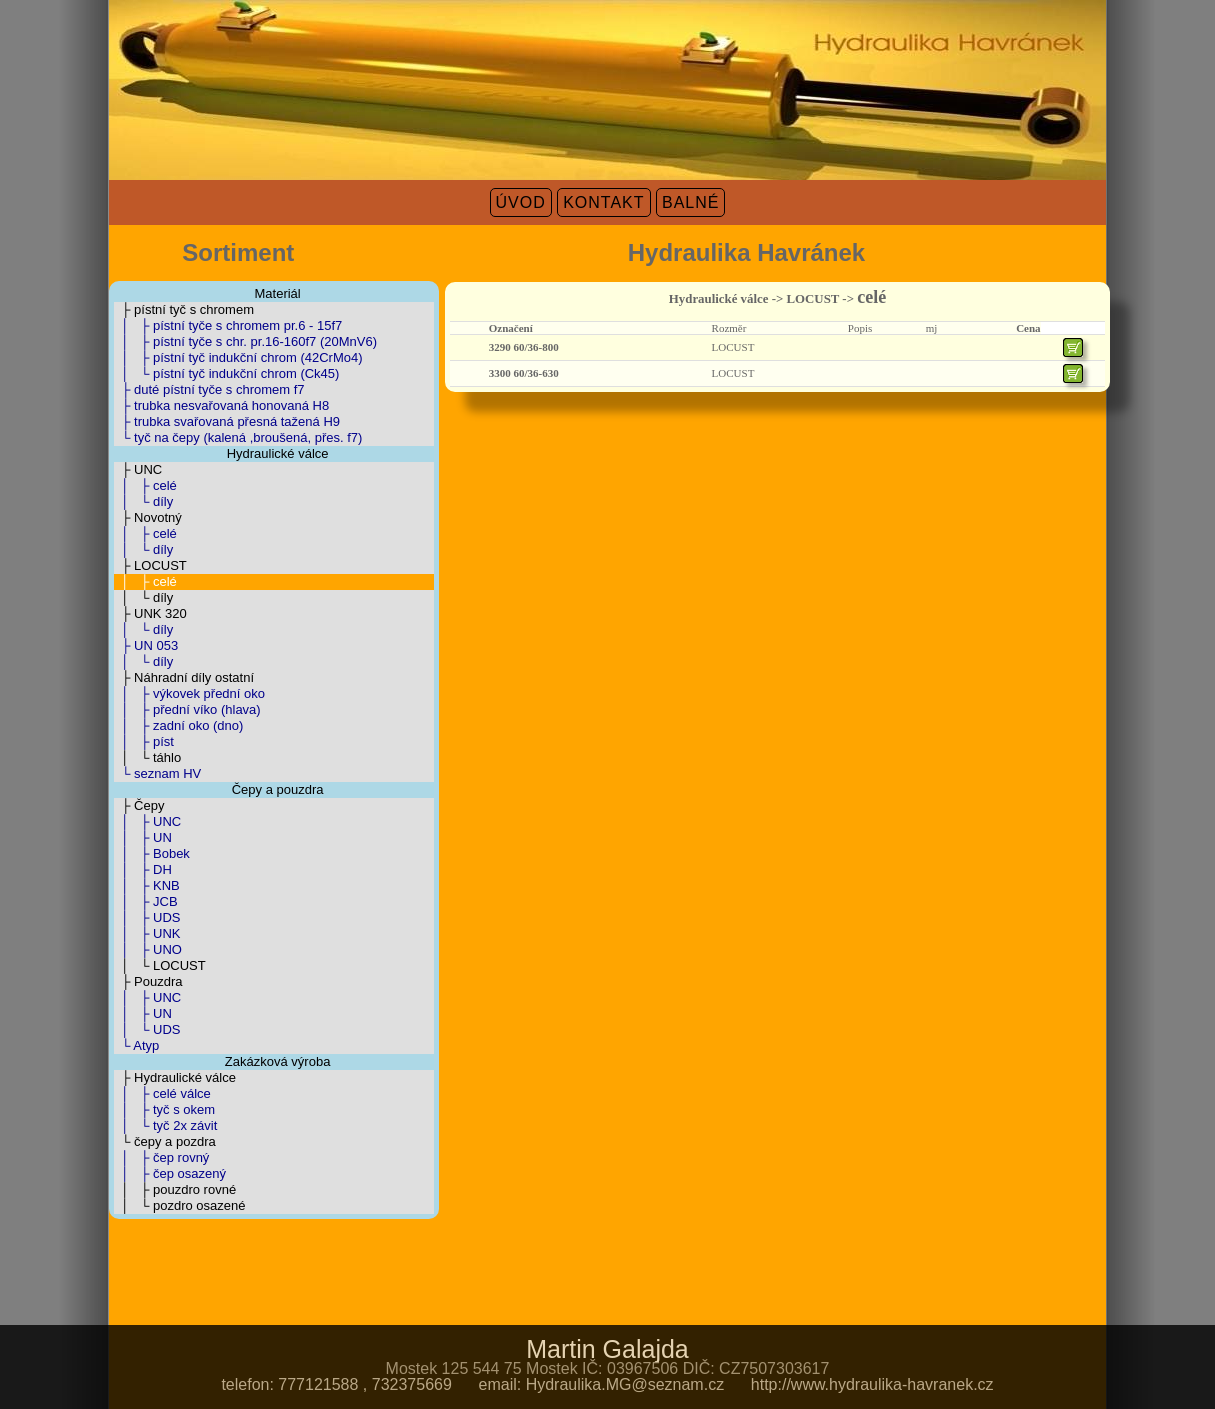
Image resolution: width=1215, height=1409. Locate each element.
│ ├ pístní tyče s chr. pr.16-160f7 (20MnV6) (245, 341)
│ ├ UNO (148, 949)
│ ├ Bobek (152, 853)
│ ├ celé (145, 485)
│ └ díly (143, 501)
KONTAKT (603, 202)
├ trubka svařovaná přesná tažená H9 (227, 421)
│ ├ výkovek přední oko (189, 693)
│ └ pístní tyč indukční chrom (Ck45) (226, 373)
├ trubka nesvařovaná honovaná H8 (221, 405)
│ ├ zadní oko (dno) (178, 725)
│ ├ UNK (147, 933)
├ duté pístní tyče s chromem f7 (209, 389)
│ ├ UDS (147, 917)
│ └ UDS (147, 1029)
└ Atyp (136, 1045)
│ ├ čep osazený (170, 1173)
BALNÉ (690, 202)
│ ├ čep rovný (161, 1157)
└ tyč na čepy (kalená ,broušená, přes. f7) (238, 437)
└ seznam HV (157, 773)
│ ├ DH (143, 869)
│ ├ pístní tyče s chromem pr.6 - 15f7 (228, 325)
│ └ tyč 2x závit (165, 1125)
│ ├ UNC (147, 821)
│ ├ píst (144, 741)
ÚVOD (521, 202)
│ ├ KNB (147, 885)
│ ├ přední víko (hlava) (187, 709)
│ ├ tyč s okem (164, 1109)
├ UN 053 (146, 645)
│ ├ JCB (146, 901)
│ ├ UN (143, 837)
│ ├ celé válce (162, 1093)
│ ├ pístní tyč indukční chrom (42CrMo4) (238, 357)
